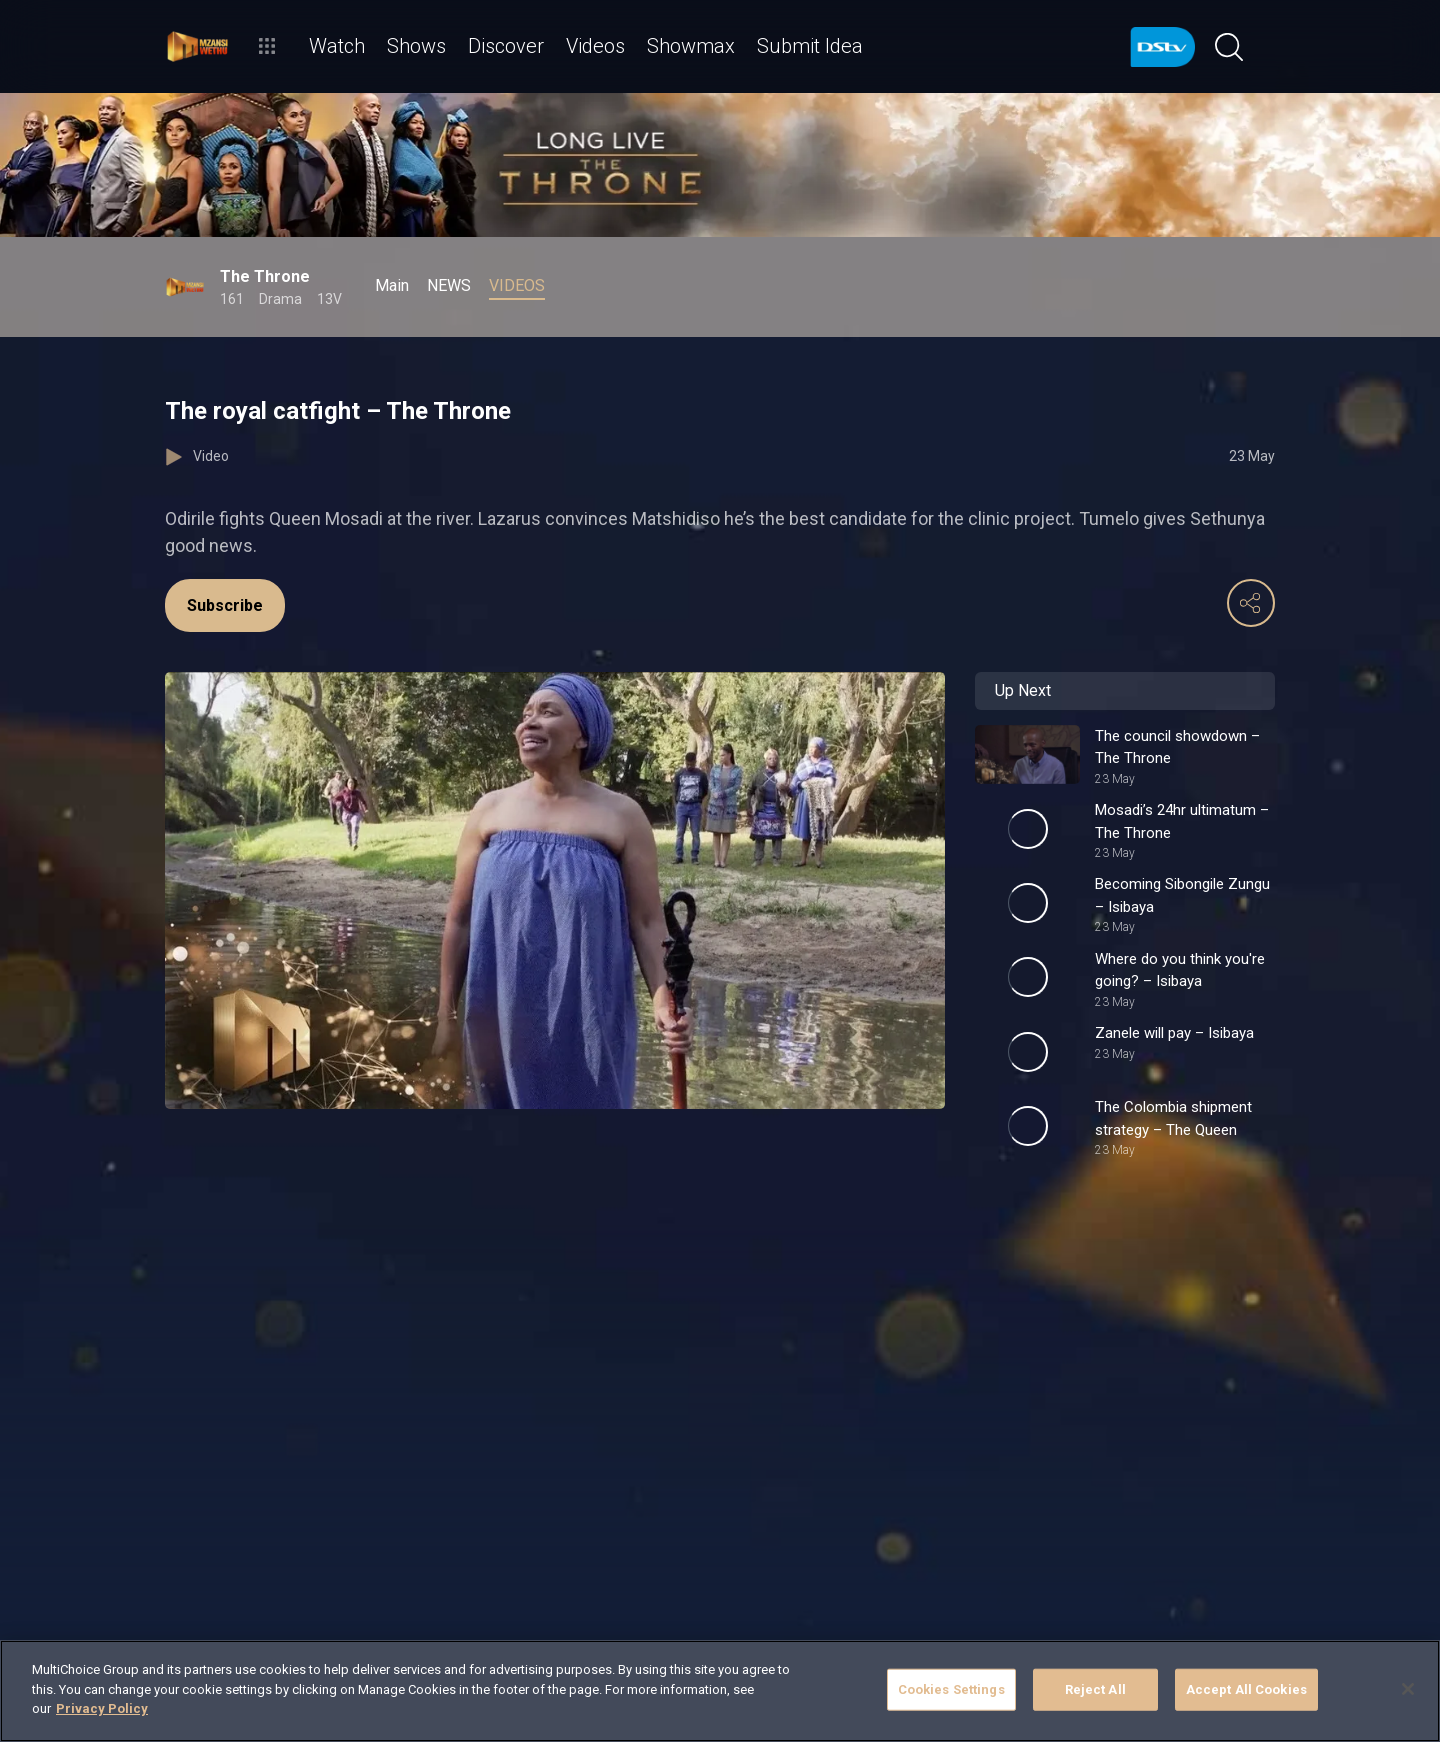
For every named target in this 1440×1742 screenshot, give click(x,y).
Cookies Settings (951, 1689)
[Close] (1408, 1689)
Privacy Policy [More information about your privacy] (102, 1708)
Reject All (1095, 1689)
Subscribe (225, 605)
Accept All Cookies (1246, 1689)
